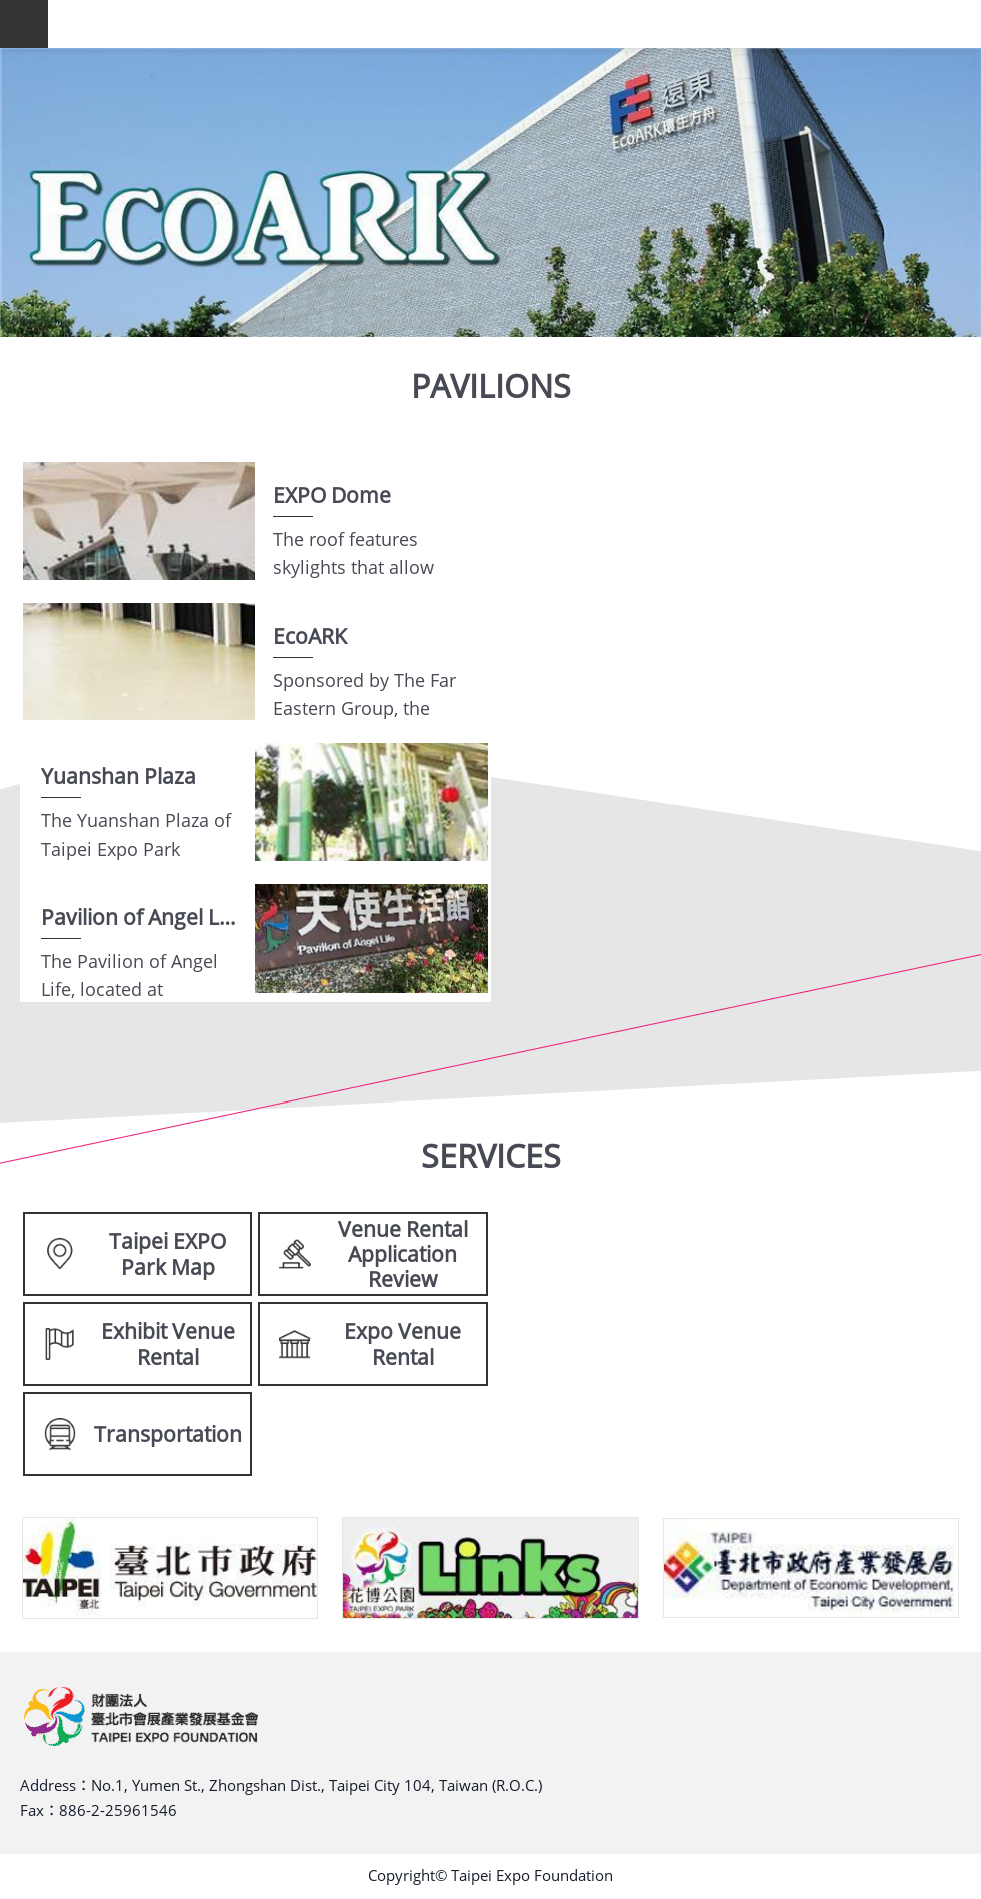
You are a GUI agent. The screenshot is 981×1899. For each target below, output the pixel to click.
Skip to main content (10, 10)
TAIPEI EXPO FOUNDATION (514, 24)
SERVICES (491, 1155)
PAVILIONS (491, 385)
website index (24, 24)
